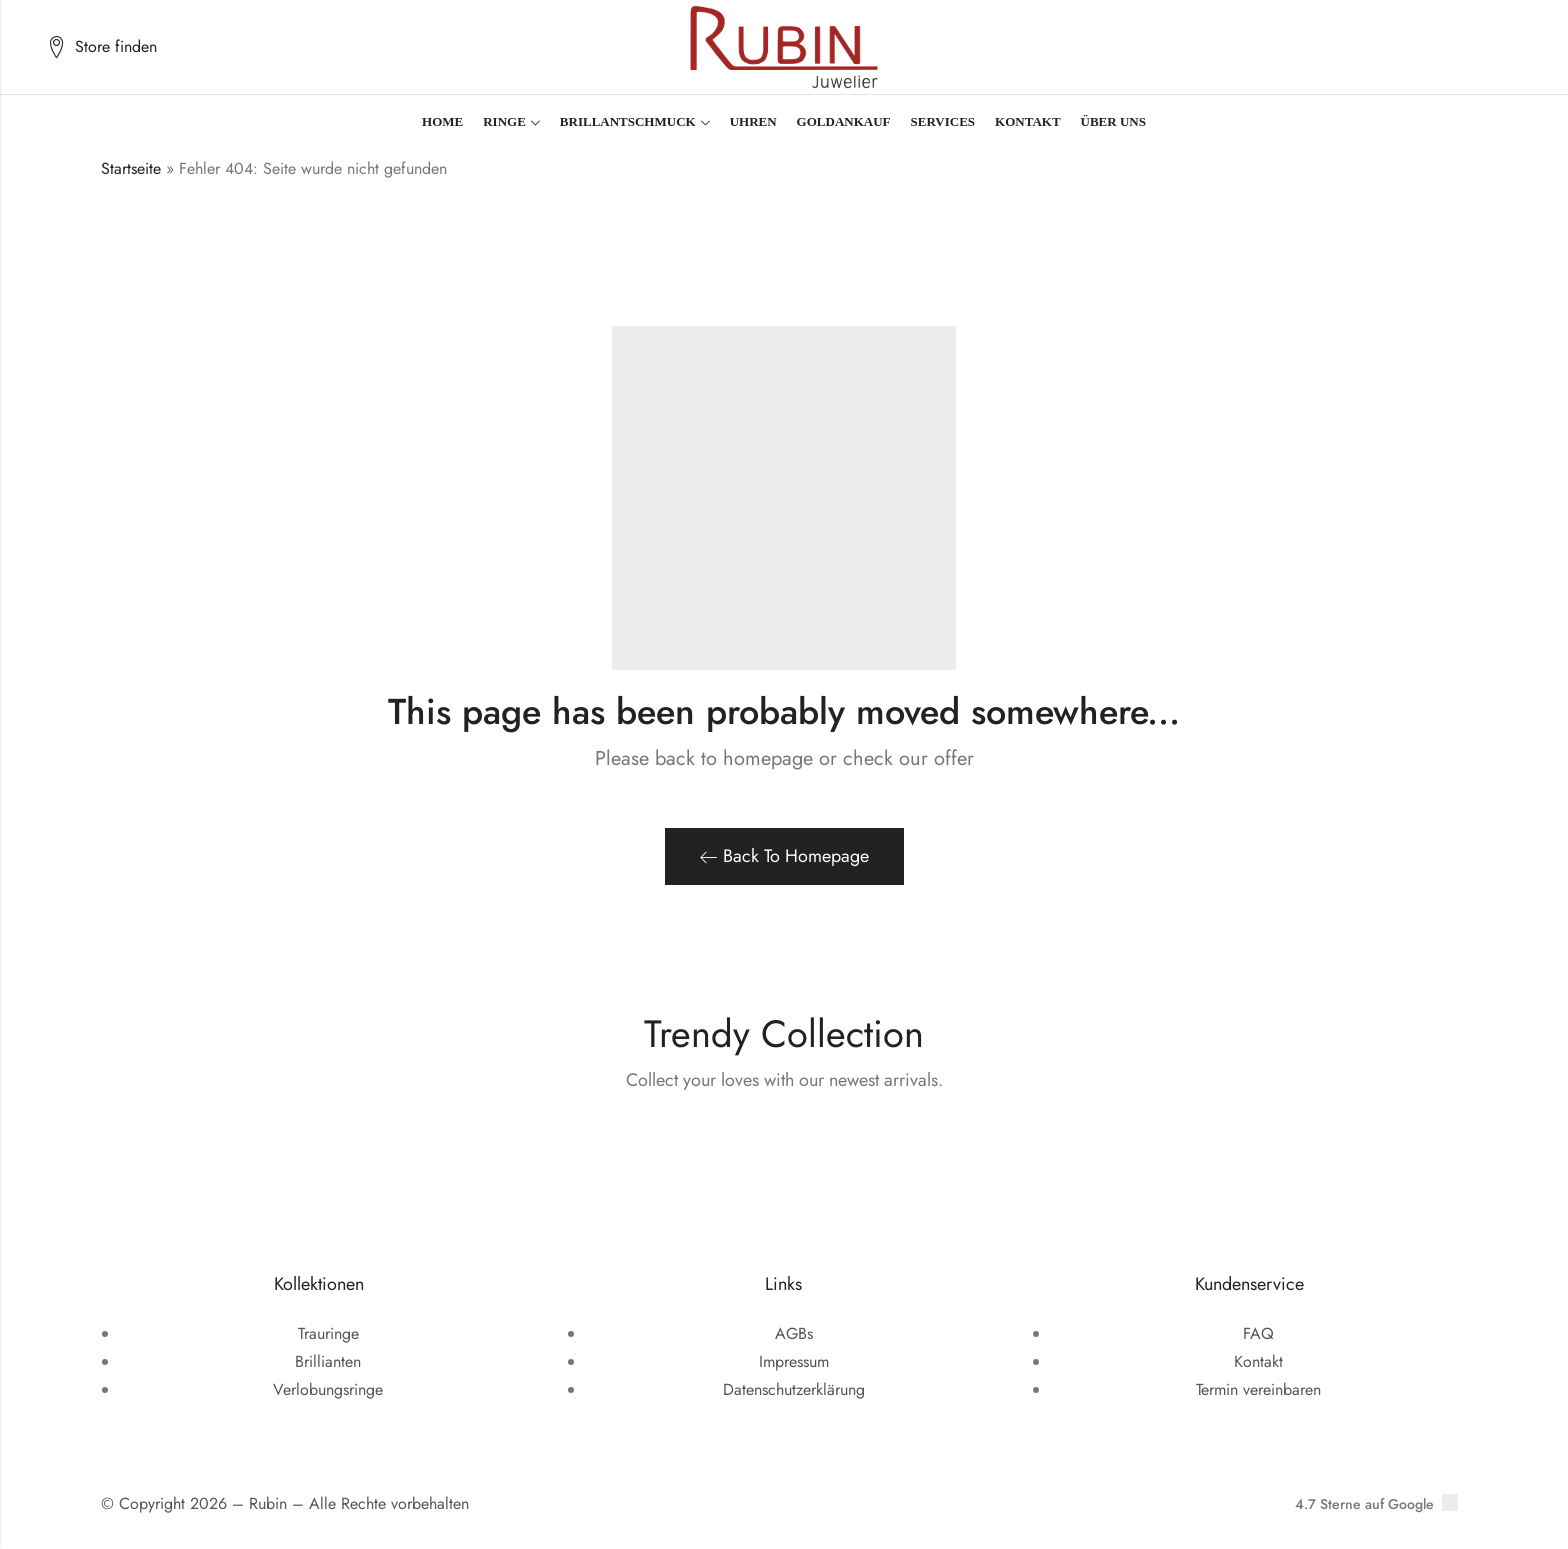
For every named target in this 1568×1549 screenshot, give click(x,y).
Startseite (131, 168)
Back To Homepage (784, 856)
